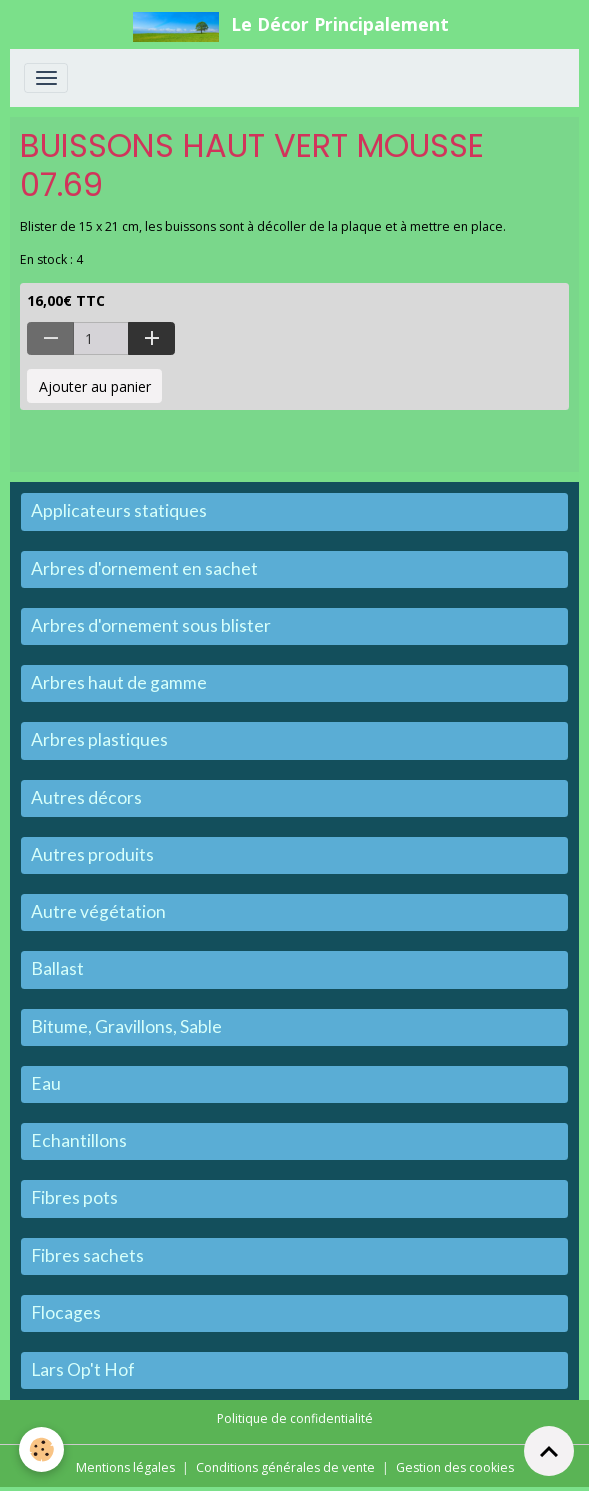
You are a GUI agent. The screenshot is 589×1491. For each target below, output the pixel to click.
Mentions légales (125, 1467)
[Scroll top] (549, 1451)
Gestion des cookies (455, 1467)
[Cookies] (42, 1449)
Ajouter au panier (95, 386)
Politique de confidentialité (295, 1418)
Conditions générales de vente (285, 1467)
